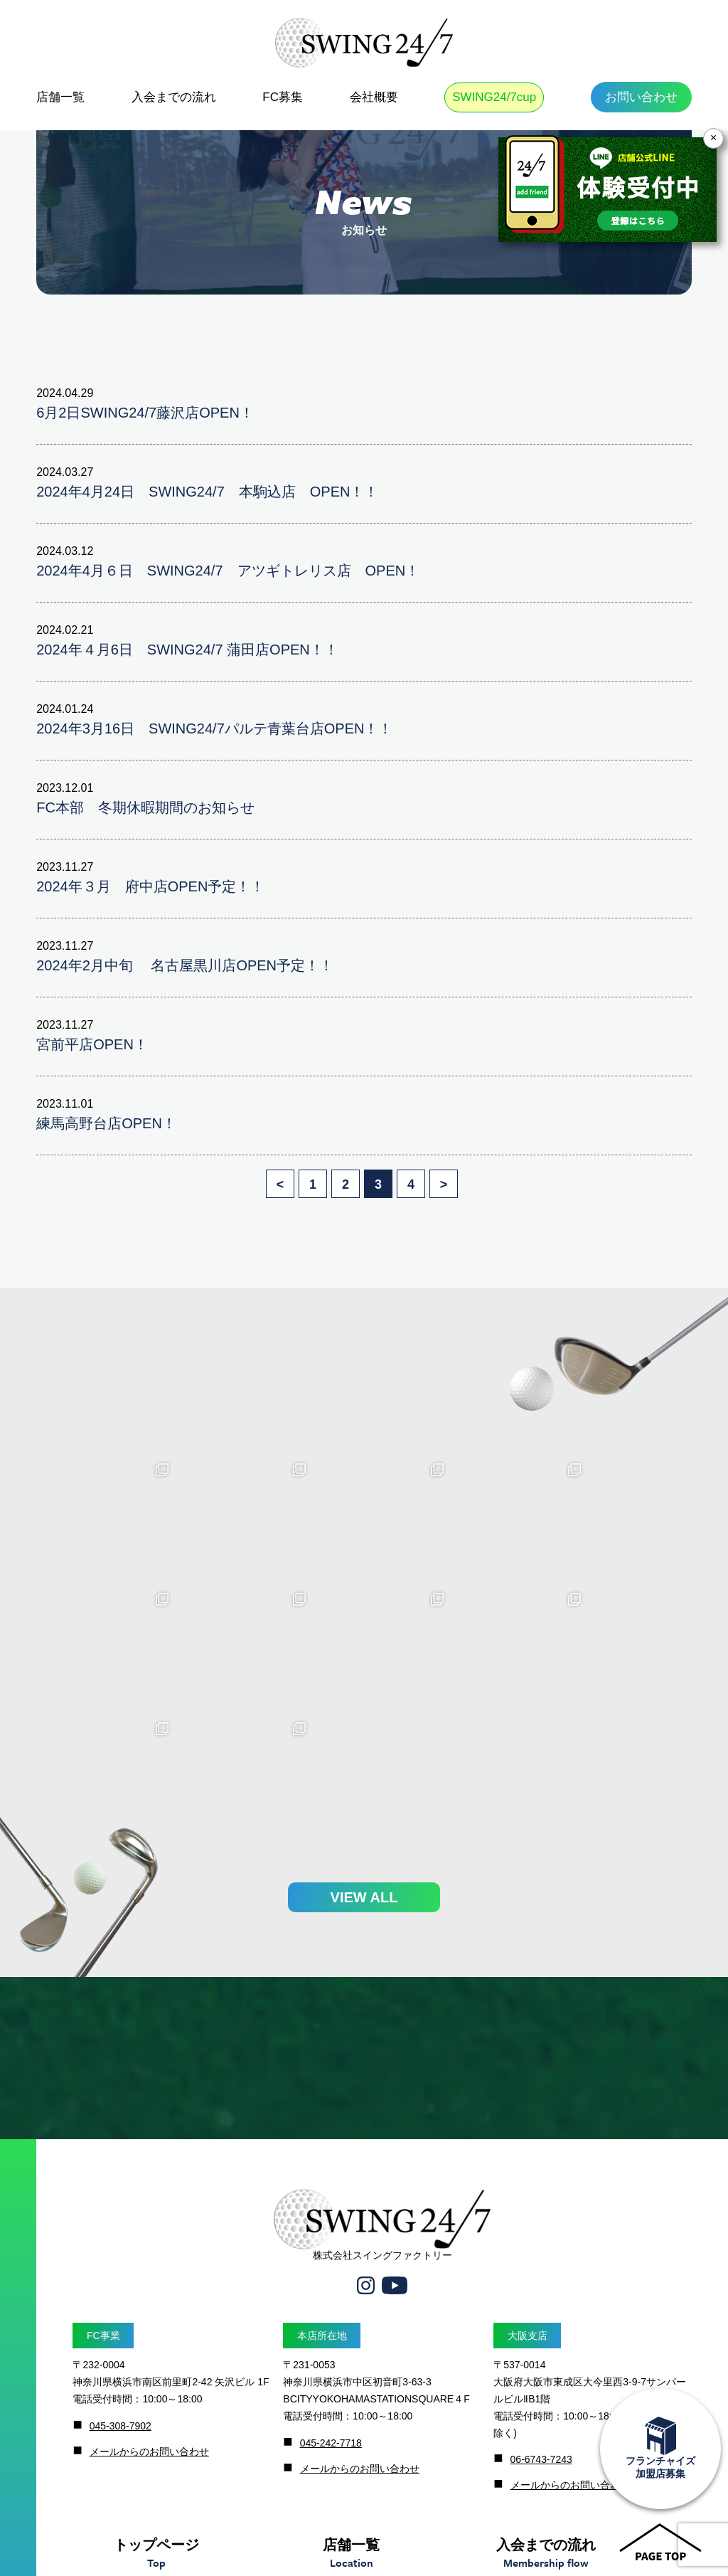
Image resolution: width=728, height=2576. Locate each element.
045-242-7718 (331, 2312)
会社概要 (374, 97)
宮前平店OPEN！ (92, 1044)
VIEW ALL (364, 1767)
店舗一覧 (60, 97)
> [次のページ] (444, 1184)
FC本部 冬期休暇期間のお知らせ (145, 807)
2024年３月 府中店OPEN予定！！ (150, 886)
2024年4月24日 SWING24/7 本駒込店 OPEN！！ (207, 491)
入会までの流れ (174, 97)
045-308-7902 (120, 2295)
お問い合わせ (641, 97)
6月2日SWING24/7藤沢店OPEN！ (145, 412)
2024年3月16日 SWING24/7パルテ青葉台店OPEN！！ (214, 728)
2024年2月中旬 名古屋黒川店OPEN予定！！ (184, 965)
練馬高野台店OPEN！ (106, 1123)
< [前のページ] (280, 1184)
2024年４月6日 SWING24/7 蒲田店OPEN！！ (187, 649)
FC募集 (282, 97)
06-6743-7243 (541, 2330)
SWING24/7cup (494, 97)
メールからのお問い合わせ (149, 2321)
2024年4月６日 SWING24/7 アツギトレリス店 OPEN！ (227, 570)
